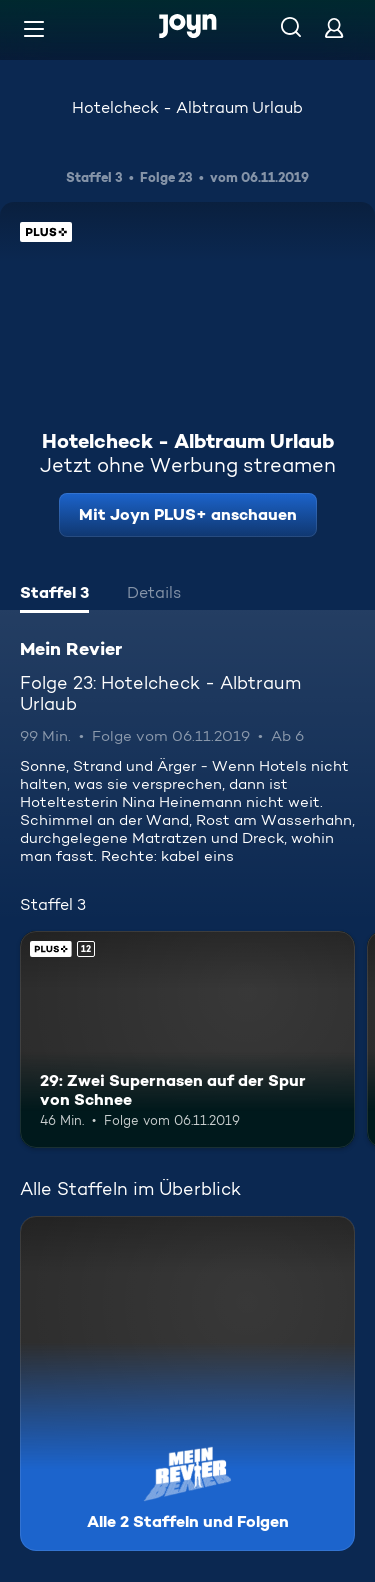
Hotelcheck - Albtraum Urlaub (187, 107)
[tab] (54, 595)
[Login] (334, 27)
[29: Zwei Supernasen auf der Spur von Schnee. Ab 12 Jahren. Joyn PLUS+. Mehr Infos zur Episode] (187, 1040)
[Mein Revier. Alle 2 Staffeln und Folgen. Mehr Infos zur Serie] (187, 1383)
